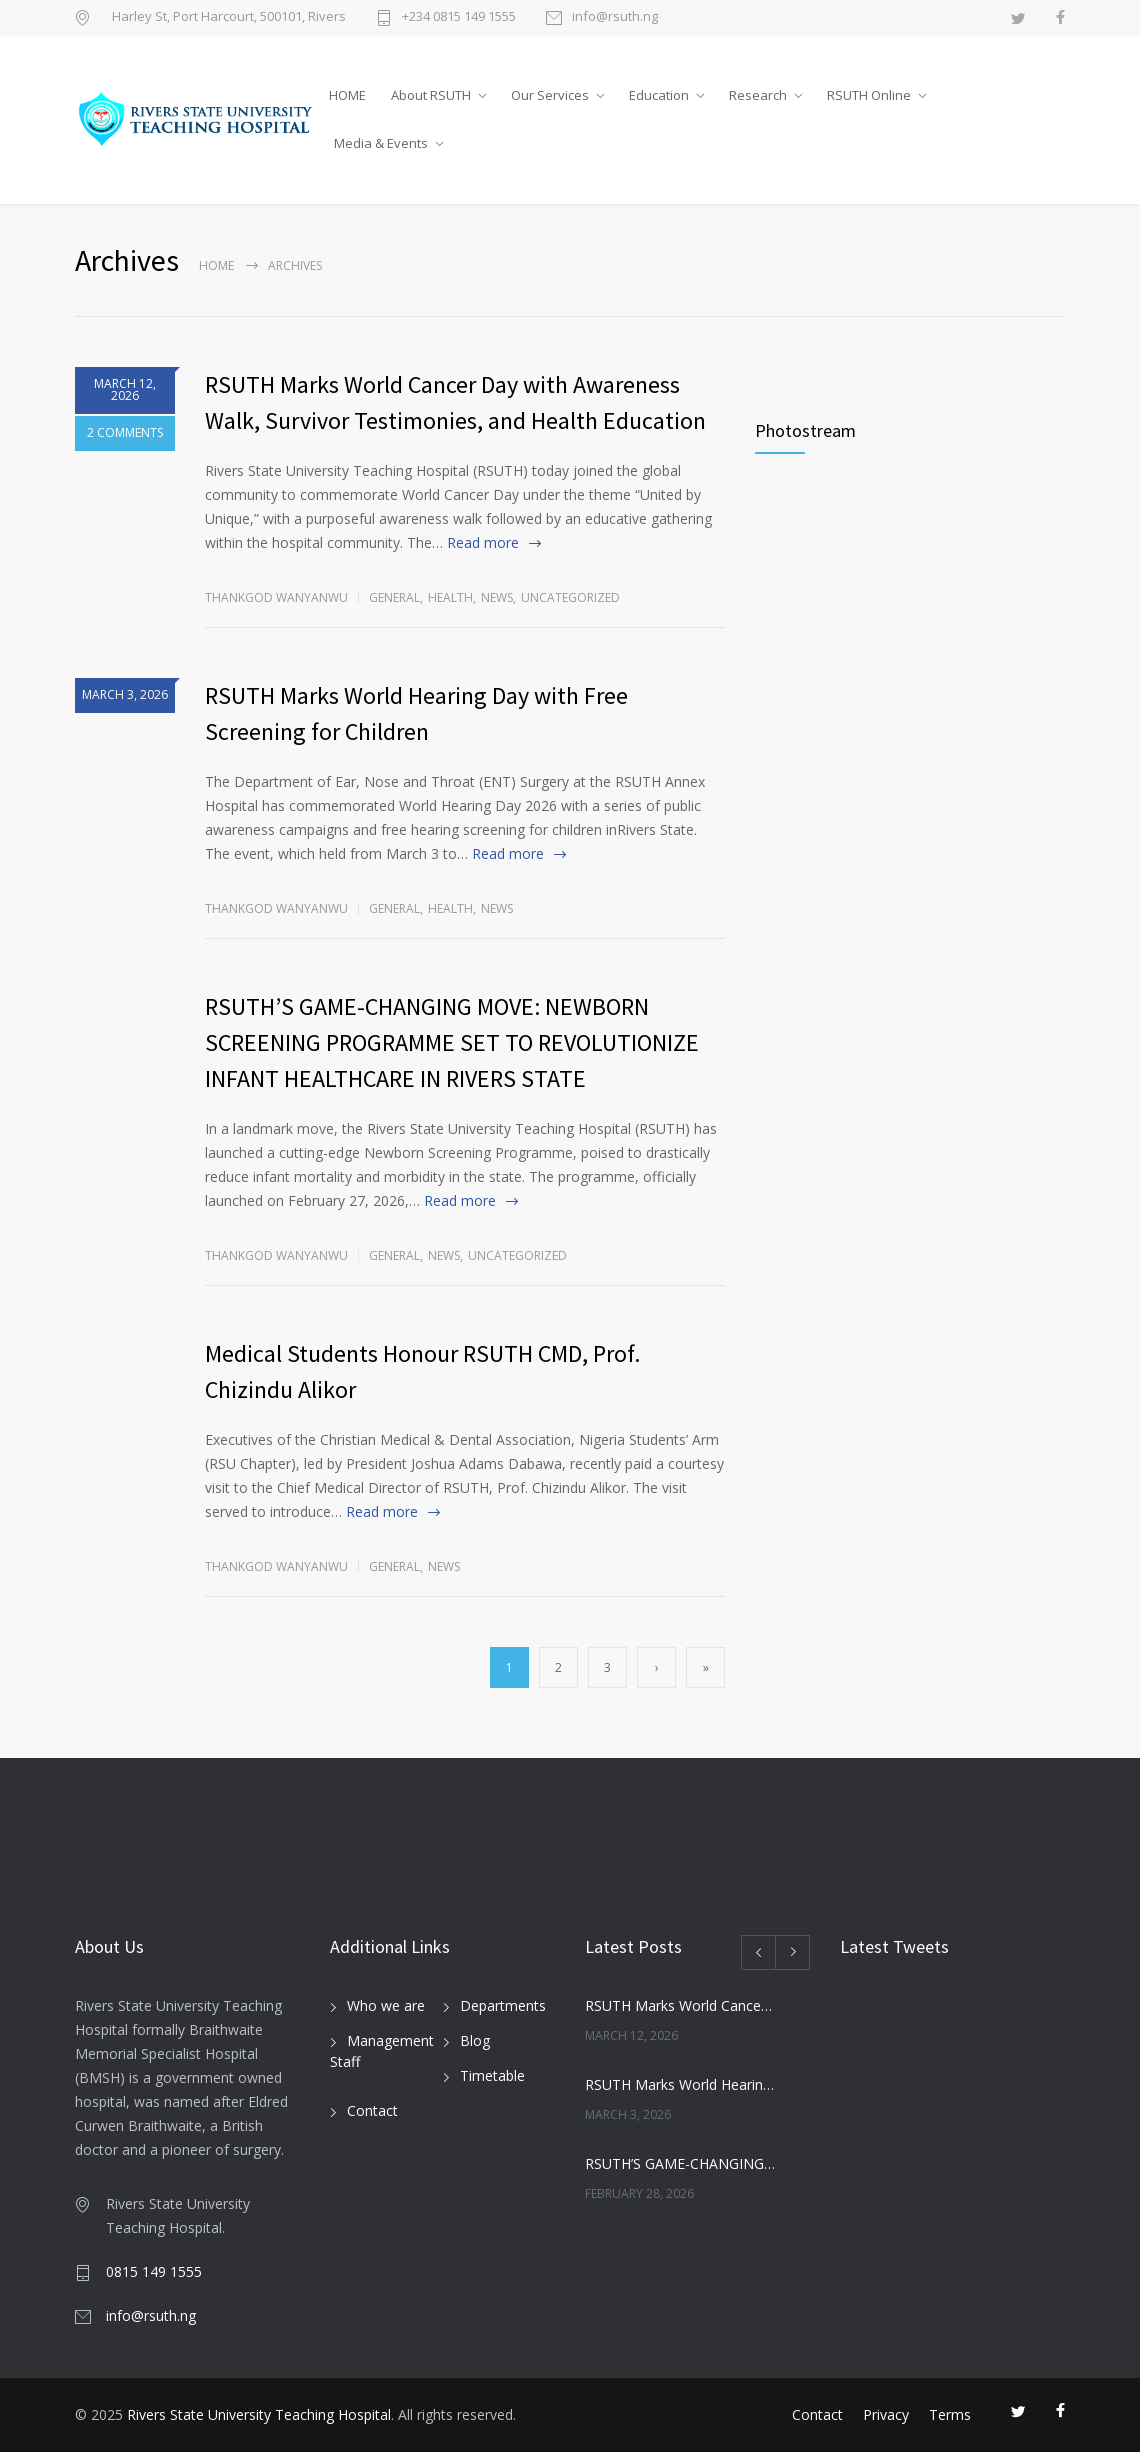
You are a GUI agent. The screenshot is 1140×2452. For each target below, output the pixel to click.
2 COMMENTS (125, 435)
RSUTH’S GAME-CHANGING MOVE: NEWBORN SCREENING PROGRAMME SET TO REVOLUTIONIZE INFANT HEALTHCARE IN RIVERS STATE (452, 1042)
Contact (372, 2110)
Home (216, 265)
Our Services (550, 95)
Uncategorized (570, 597)
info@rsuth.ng (615, 17)
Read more (483, 542)
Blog (475, 2040)
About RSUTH (431, 95)
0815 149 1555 (154, 2271)
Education (659, 95)
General (394, 597)
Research (758, 95)
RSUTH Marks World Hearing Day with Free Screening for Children (680, 2084)
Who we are (386, 2005)
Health (450, 597)
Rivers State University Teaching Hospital (259, 2414)
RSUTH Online (869, 95)
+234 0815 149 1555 (459, 17)
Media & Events (381, 143)
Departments (503, 2005)
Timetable (492, 2075)
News (497, 597)
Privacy (886, 2414)
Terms (950, 2414)
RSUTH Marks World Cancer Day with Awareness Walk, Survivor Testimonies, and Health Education (680, 2005)
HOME (347, 95)
